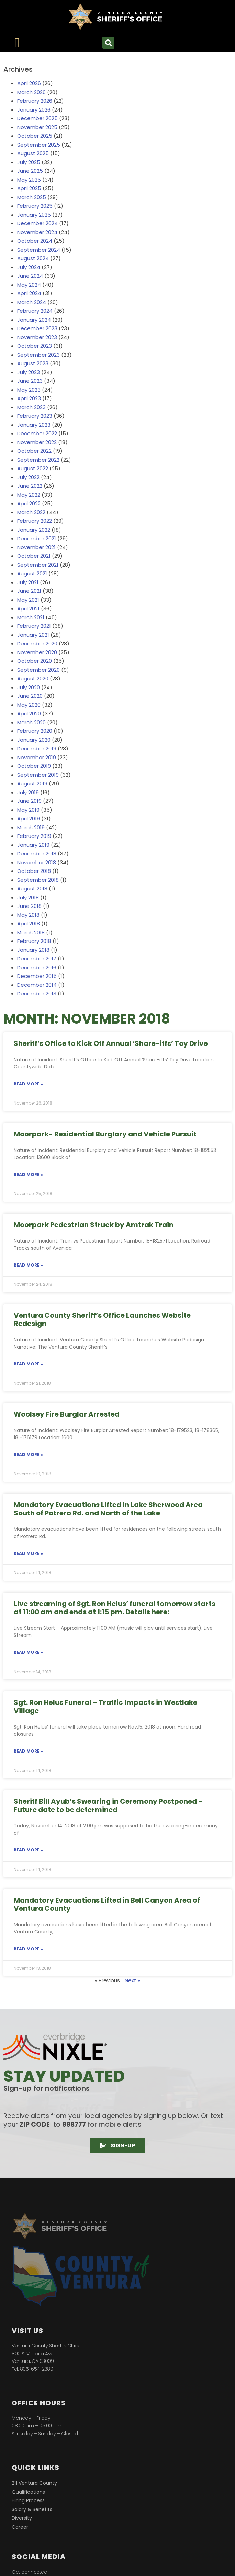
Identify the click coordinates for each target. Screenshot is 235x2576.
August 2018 (32, 888)
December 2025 (37, 118)
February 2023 (34, 415)
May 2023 (29, 389)
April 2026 (29, 83)
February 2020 (34, 731)
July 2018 (28, 897)
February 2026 (34, 100)
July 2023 (28, 372)
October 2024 (34, 240)
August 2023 (32, 363)
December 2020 (37, 643)
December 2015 (37, 976)
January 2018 (33, 950)
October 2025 (34, 135)
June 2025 (30, 170)
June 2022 (29, 485)
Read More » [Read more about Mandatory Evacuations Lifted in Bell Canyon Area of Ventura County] (28, 1949)
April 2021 (28, 608)
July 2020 (28, 687)
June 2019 (29, 801)
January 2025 (34, 214)
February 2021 (34, 625)
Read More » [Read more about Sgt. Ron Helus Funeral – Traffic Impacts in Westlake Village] (28, 1751)
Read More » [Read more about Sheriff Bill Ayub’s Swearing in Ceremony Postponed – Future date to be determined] (28, 1850)
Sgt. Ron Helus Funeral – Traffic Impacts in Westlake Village (105, 1707)
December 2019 (36, 748)
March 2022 (31, 512)
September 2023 (38, 354)
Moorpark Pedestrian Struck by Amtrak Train (94, 1224)
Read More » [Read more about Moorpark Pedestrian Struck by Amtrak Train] (28, 1265)
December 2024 (37, 223)
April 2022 (29, 503)
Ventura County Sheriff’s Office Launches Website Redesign (102, 1319)
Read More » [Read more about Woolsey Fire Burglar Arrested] (28, 1454)
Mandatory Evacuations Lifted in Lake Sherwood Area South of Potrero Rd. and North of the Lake (108, 1509)
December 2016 (36, 967)
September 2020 (38, 669)
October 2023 (34, 345)
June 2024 (30, 275)
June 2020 (30, 696)
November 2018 (36, 862)
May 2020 (29, 704)
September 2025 (38, 144)
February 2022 (34, 520)
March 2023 (31, 407)
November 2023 (37, 337)
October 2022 (34, 450)
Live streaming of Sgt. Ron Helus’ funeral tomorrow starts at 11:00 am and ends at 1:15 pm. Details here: (114, 1608)
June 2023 (30, 380)
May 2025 (29, 179)
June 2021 (29, 590)
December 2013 (36, 993)
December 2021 (36, 538)
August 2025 (33, 153)
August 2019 (32, 783)
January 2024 (34, 319)
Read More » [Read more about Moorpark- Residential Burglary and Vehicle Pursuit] (28, 1174)
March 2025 (31, 197)
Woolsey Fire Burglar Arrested (67, 1414)
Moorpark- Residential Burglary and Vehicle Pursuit (105, 1134)
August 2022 (32, 468)
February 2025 (35, 205)
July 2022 (28, 477)
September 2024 (38, 249)
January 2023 (34, 424)
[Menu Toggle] (17, 43)
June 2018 (29, 906)
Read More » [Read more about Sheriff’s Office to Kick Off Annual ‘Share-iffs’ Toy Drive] (28, 1084)
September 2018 (38, 879)
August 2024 (33, 258)
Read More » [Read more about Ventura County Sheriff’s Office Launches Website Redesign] (28, 1364)
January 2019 (33, 844)
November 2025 (37, 127)
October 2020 (34, 661)
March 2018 (31, 932)
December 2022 (37, 433)
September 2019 (38, 774)
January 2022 (33, 529)
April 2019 (28, 818)
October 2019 (34, 766)
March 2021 (30, 617)
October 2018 (34, 871)
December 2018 (36, 853)
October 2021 (34, 555)
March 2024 (31, 302)
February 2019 (34, 836)
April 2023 (29, 398)
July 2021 (27, 582)
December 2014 (37, 985)
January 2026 (34, 109)
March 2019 (31, 827)
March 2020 (31, 722)
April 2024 (29, 293)
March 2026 (31, 92)
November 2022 (37, 442)
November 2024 (37, 232)
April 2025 (29, 188)
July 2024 (28, 267)
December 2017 (36, 958)
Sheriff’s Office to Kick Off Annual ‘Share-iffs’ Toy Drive (111, 1043)
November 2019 (36, 757)
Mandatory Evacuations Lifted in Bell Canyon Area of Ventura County (107, 1904)
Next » (132, 1980)
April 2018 (28, 923)
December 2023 (37, 328)
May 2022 (28, 494)
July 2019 (28, 792)
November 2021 (36, 547)
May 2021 (28, 599)
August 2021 (32, 573)
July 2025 (28, 162)
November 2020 (37, 652)
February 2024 (35, 310)
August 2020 (32, 678)
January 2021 (33, 634)
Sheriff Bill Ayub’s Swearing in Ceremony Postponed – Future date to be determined (108, 1805)
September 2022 (38, 459)
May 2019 (28, 809)
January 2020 (34, 739)
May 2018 (28, 915)
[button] (108, 43)
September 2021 (37, 564)
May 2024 (29, 284)
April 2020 (29, 713)
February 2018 (34, 941)
